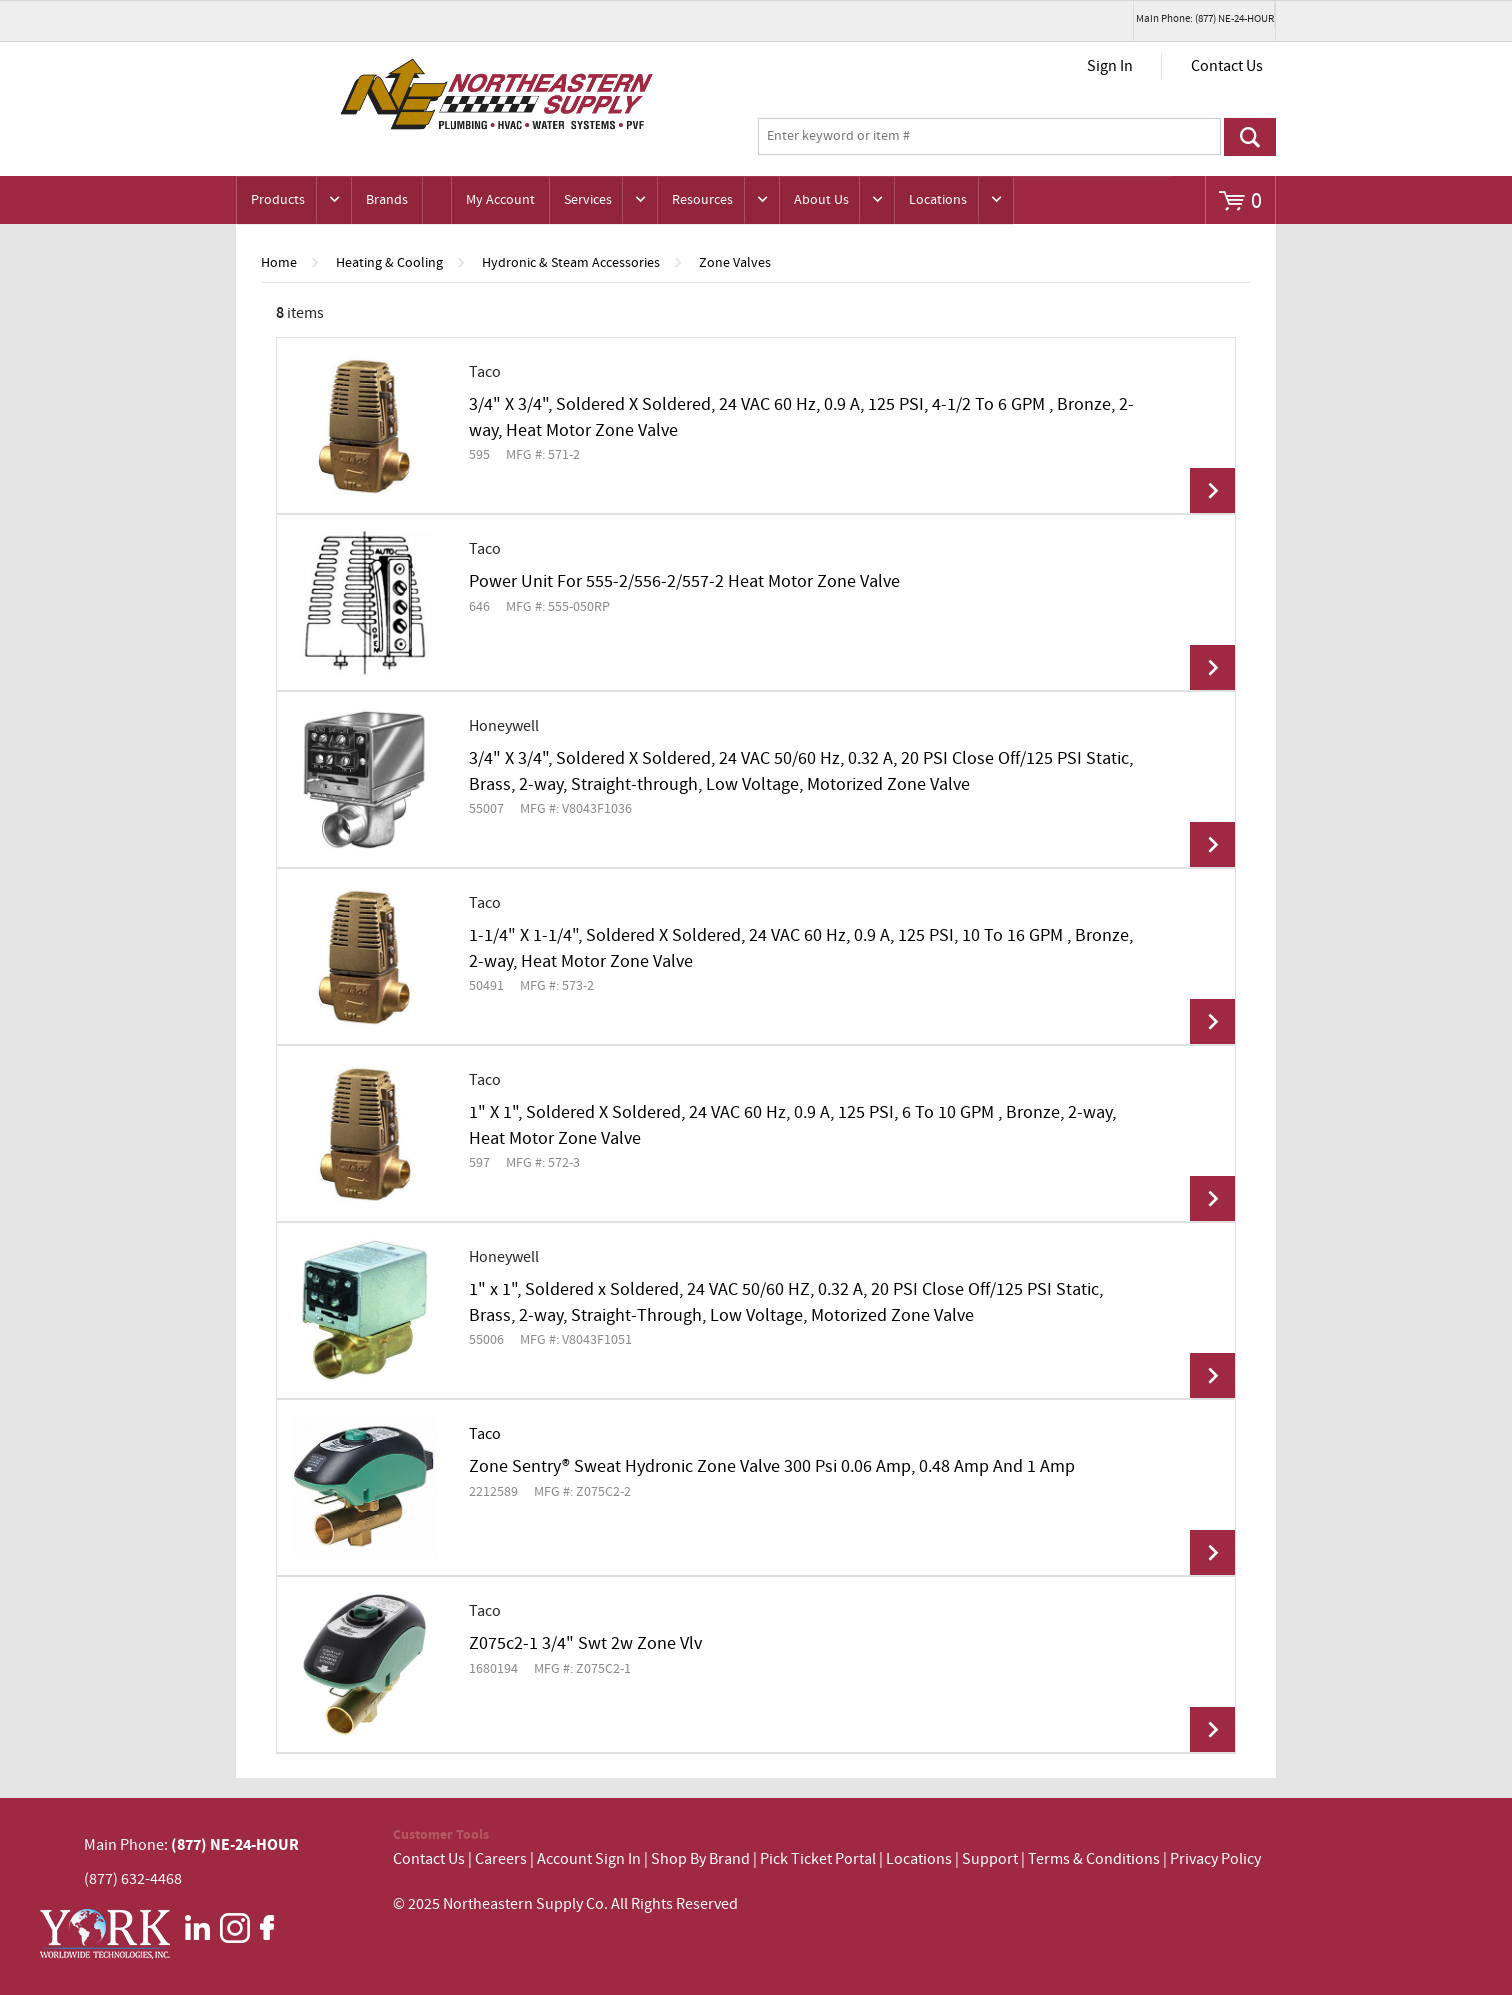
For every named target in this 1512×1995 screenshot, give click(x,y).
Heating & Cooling (389, 263)
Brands (387, 200)
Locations (938, 200)
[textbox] (989, 137)
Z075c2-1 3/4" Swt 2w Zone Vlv (585, 1644)
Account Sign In (590, 1859)
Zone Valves (735, 263)
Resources (702, 200)
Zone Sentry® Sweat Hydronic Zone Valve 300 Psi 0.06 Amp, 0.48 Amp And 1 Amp (772, 1467)
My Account (500, 200)
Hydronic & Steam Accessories (571, 263)
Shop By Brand (700, 1859)
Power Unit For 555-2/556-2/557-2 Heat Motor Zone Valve (684, 582)
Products (278, 200)
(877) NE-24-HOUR (233, 1845)
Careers (501, 1859)
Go (1250, 137)
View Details (1212, 490)
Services (588, 200)
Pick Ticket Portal (818, 1859)
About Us (821, 200)
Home (279, 263)
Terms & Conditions (1094, 1859)
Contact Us (1227, 66)
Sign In (1110, 66)
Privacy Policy (1215, 1859)
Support (990, 1859)
